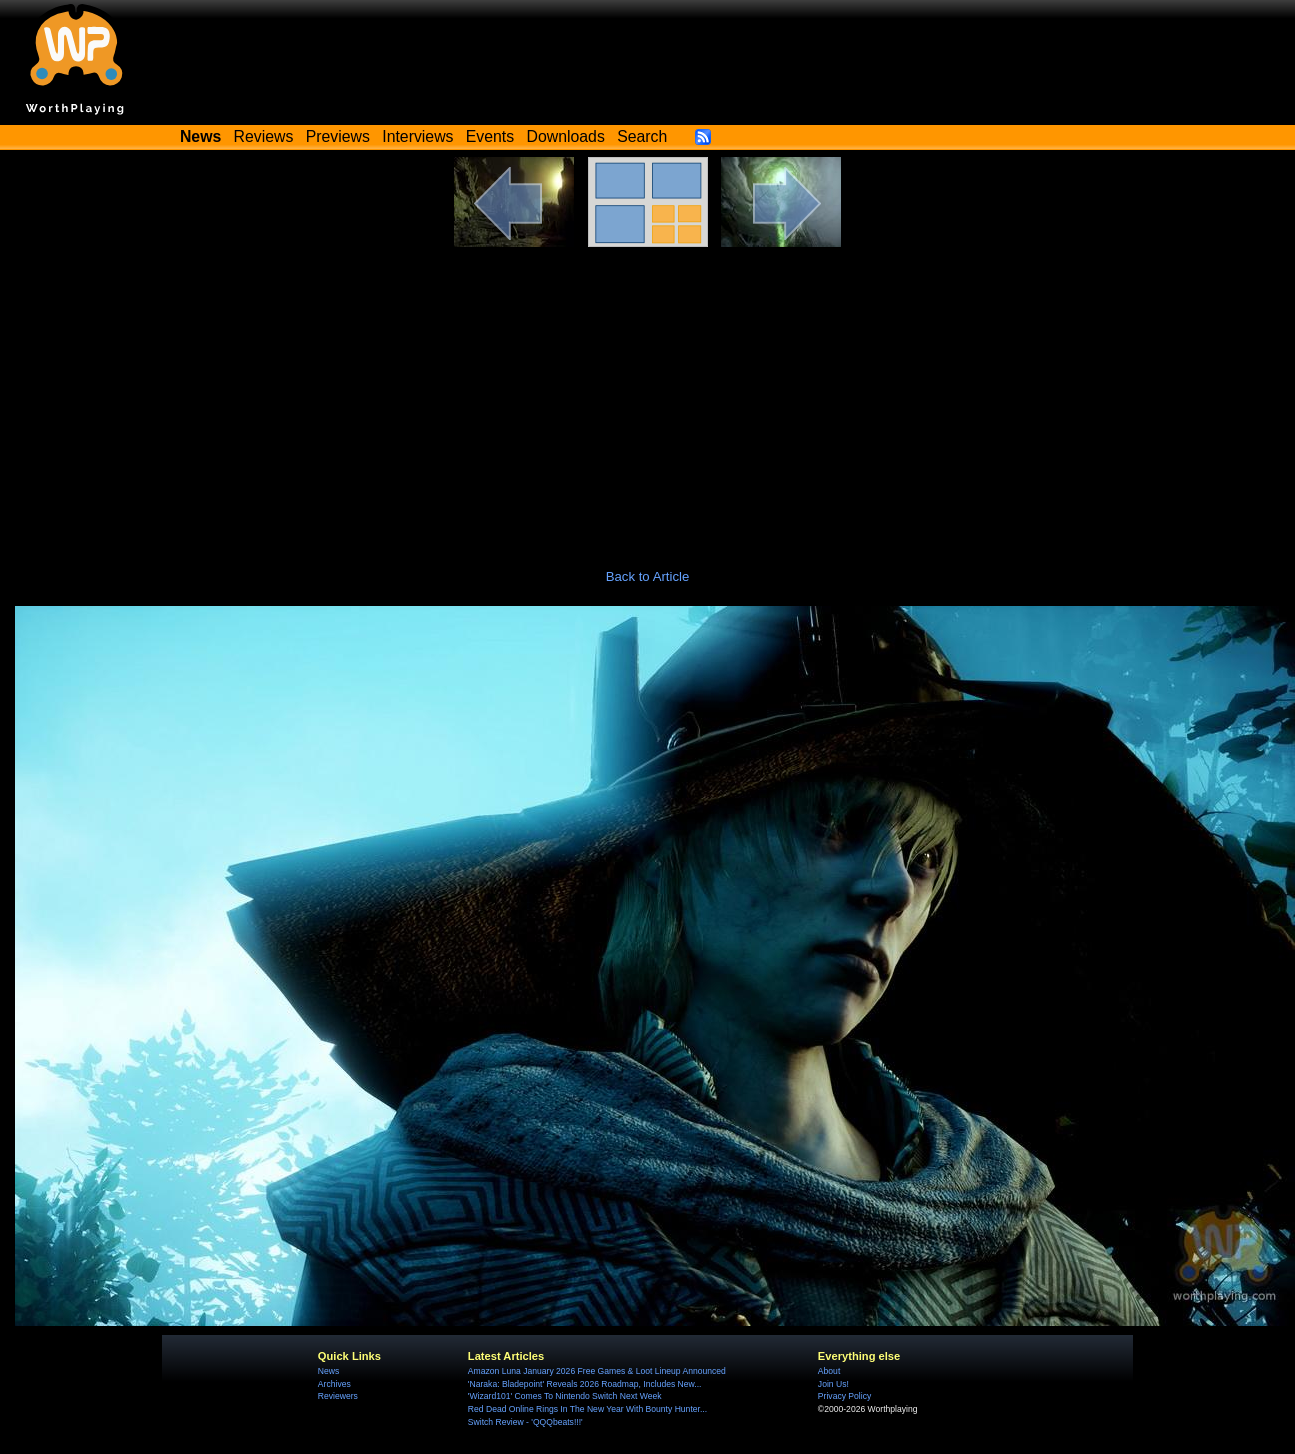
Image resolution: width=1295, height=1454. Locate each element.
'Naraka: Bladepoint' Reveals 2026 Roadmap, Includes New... (585, 1384)
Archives (334, 1384)
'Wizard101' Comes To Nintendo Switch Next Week (565, 1396)
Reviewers (338, 1396)
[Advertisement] (648, 397)
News (328, 1371)
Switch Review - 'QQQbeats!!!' (525, 1422)
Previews (338, 136)
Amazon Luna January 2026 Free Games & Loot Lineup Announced (597, 1371)
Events (490, 136)
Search (642, 136)
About (829, 1371)
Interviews (417, 136)
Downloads (566, 136)
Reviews (264, 136)
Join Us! (833, 1384)
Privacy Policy (844, 1396)
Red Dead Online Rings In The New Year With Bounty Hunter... (587, 1409)
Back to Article (648, 576)
